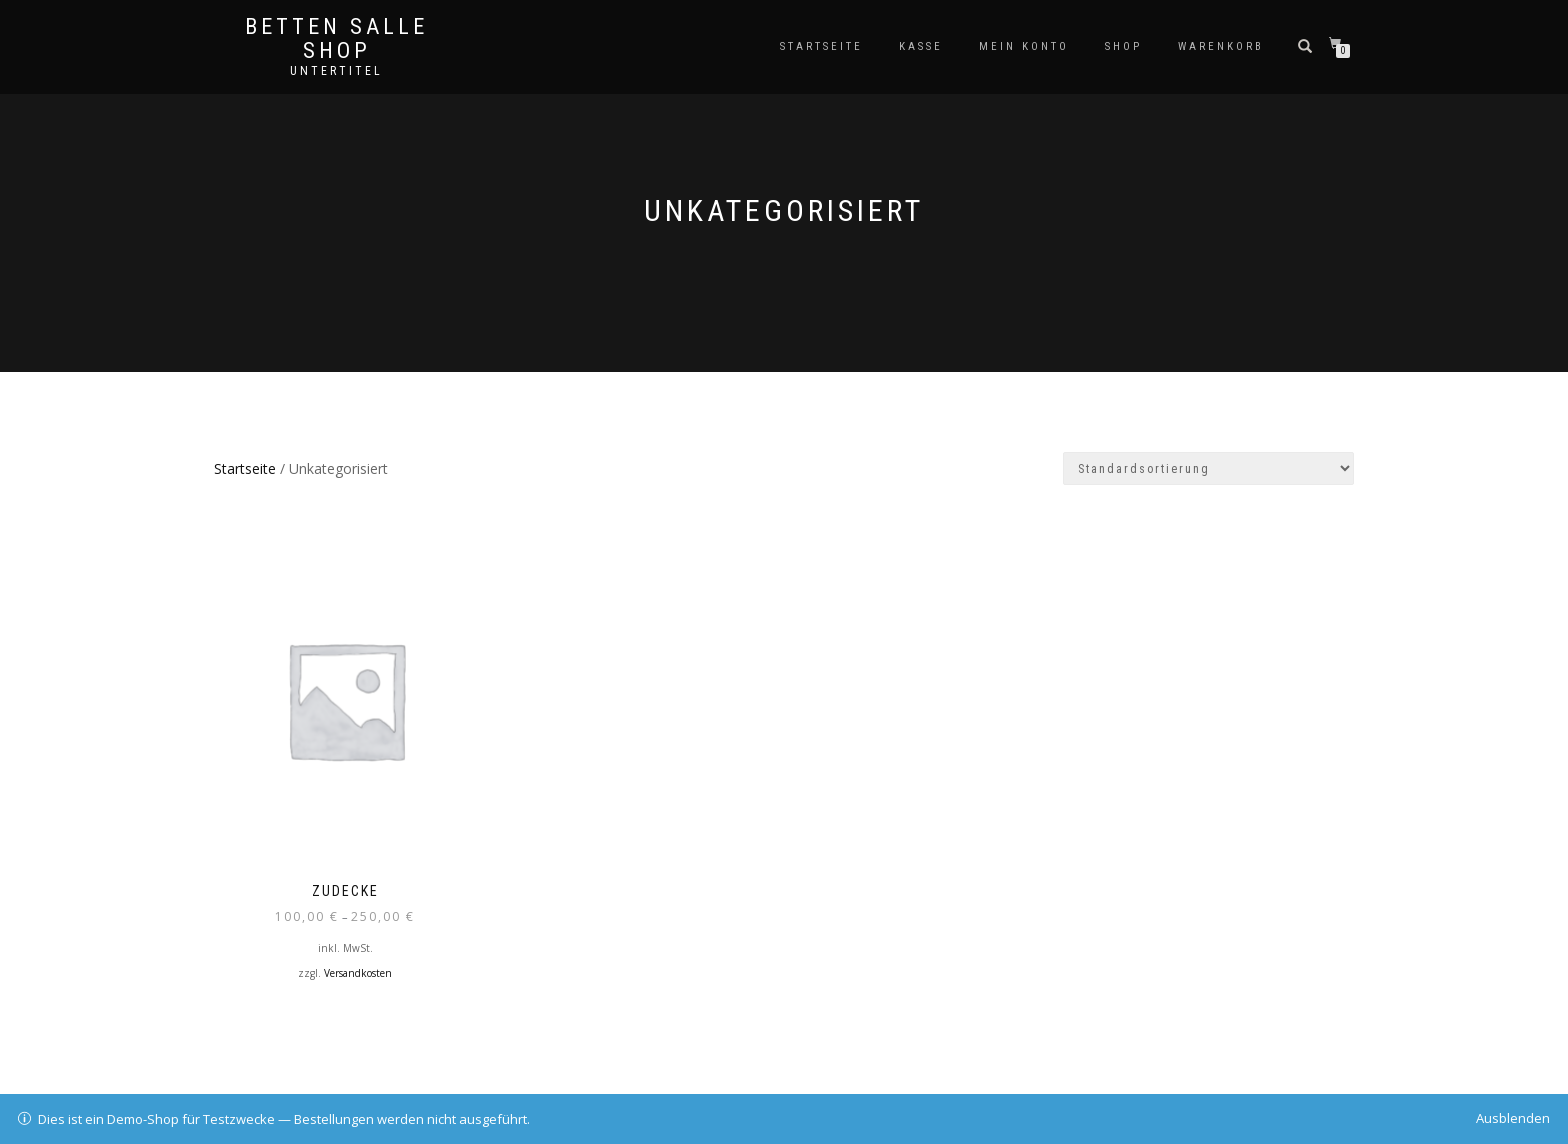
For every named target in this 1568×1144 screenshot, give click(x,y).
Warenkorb (1221, 46)
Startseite (821, 46)
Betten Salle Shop (336, 39)
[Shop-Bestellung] (1208, 468)
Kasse (921, 46)
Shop (1123, 46)
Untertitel (336, 71)
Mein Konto (1024, 46)
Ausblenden (1513, 1118)
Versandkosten (358, 973)
